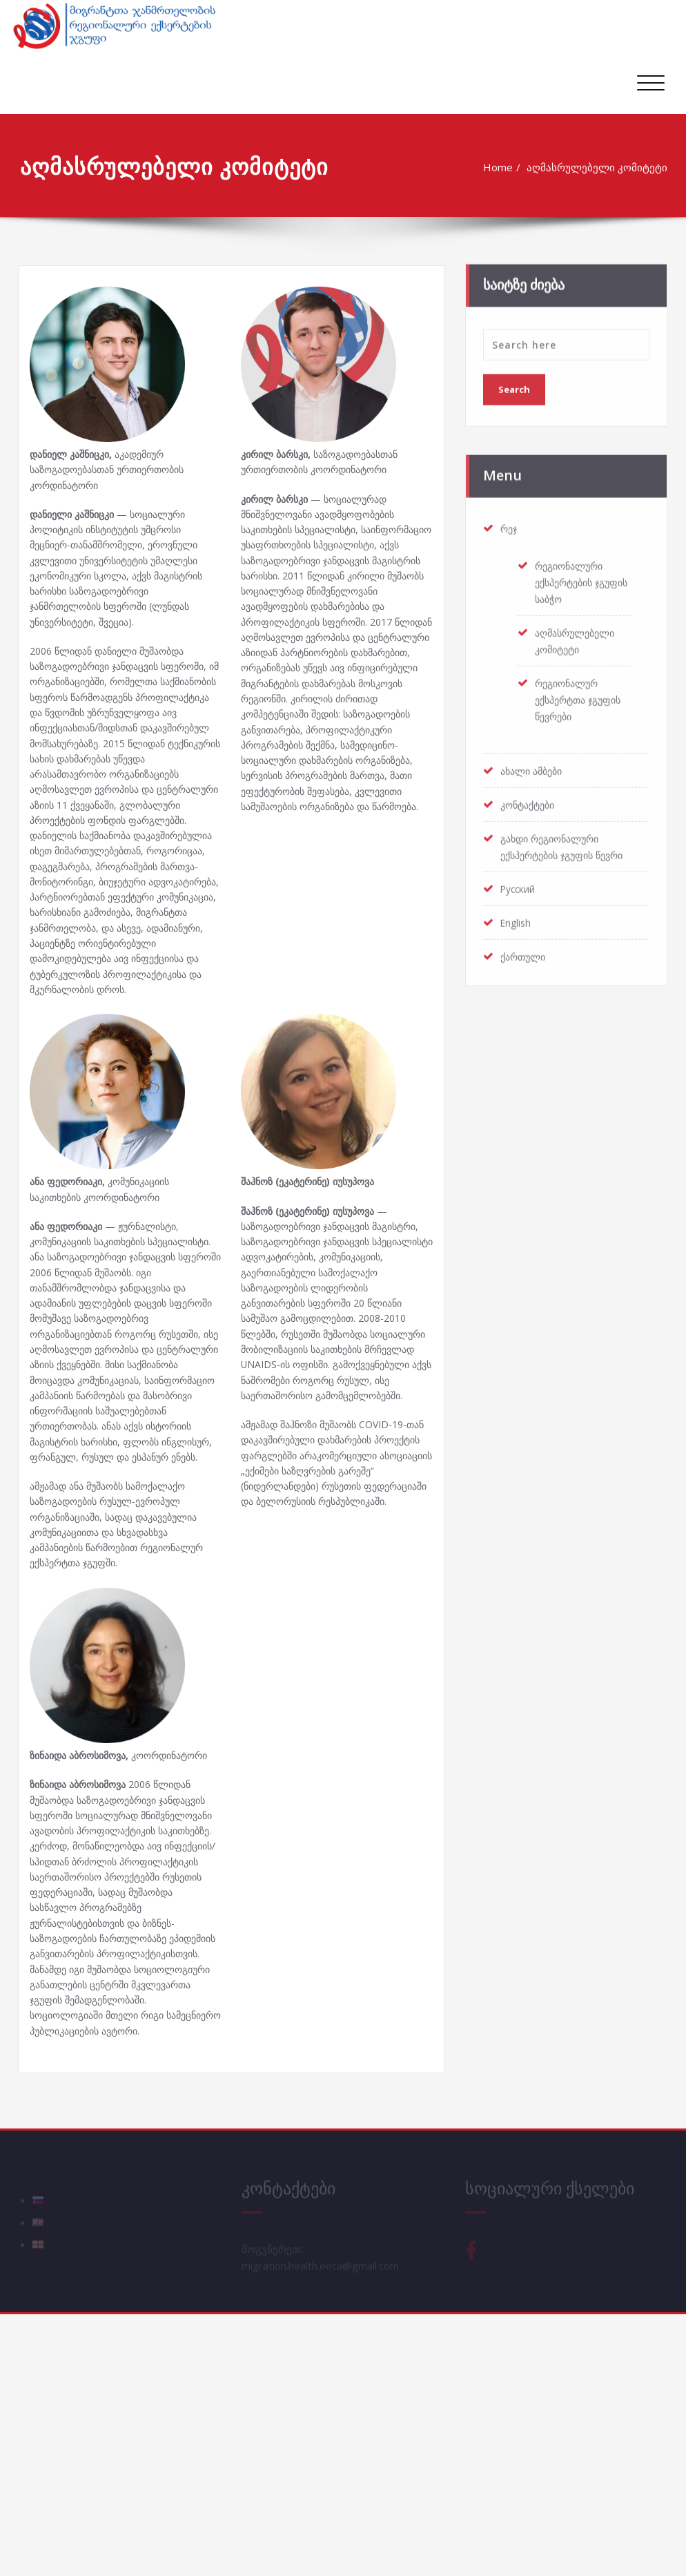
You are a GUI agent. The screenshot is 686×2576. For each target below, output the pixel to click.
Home (499, 167)
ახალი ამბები (534, 765)
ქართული (525, 951)
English (516, 917)
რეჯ (509, 523)
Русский (520, 883)
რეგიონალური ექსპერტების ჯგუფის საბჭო (572, 576)
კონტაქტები (530, 799)
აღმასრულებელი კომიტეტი (598, 167)
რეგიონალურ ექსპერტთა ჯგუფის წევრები (582, 694)
